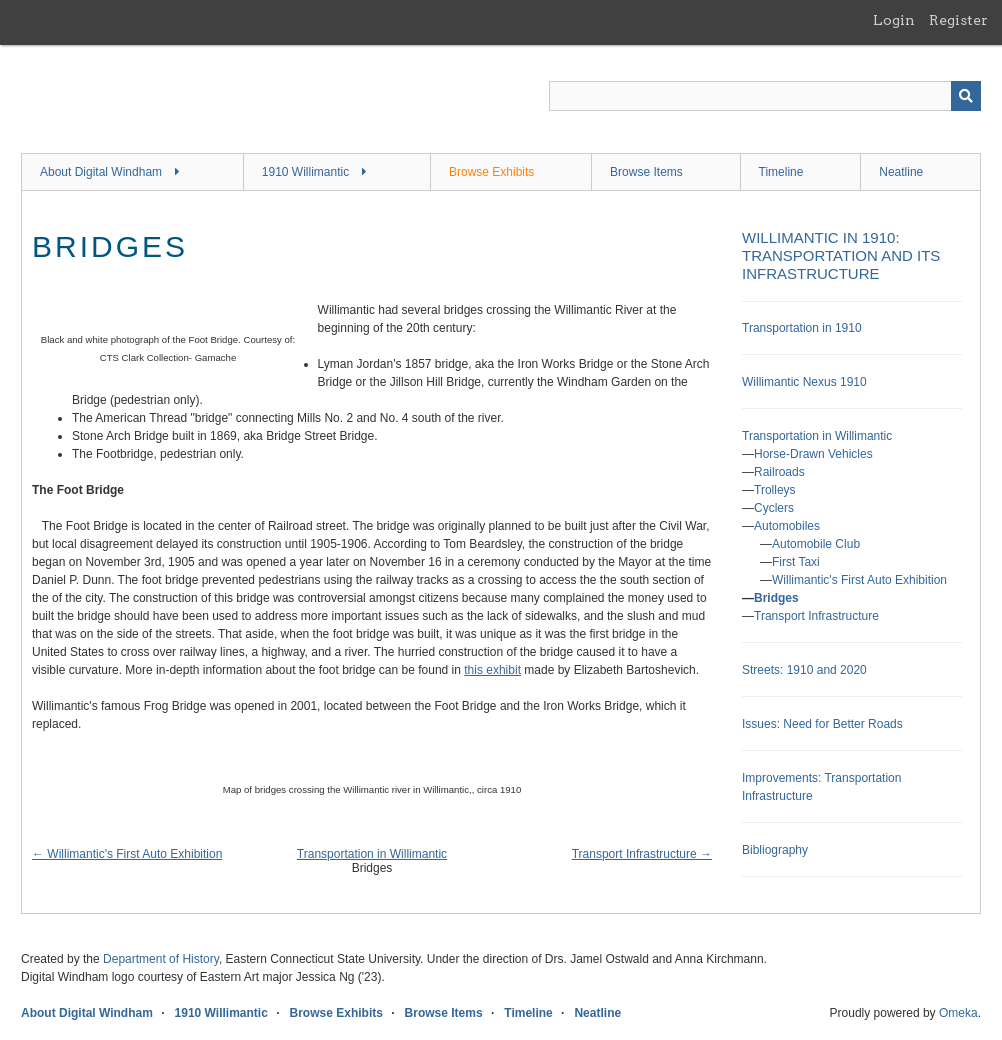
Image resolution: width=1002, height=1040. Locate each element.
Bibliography (775, 850)
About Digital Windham (101, 172)
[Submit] (966, 96)
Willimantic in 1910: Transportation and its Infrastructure (841, 255)
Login (894, 20)
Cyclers (774, 508)
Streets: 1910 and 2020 (804, 670)
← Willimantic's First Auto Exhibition (127, 854)
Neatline (901, 172)
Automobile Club (816, 544)
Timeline (781, 172)
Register (958, 20)
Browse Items (646, 172)
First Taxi (796, 562)
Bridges (776, 598)
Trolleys (775, 490)
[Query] (765, 96)
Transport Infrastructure (816, 616)
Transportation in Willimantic (372, 854)
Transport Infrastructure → (642, 854)
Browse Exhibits (491, 172)
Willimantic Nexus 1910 (804, 382)
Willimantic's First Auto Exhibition (859, 580)
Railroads (779, 472)
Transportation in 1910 (802, 328)
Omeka (958, 1013)
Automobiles (787, 526)
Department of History (161, 959)
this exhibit (492, 670)
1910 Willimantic (305, 172)
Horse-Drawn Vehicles (813, 454)
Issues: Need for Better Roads (822, 724)
